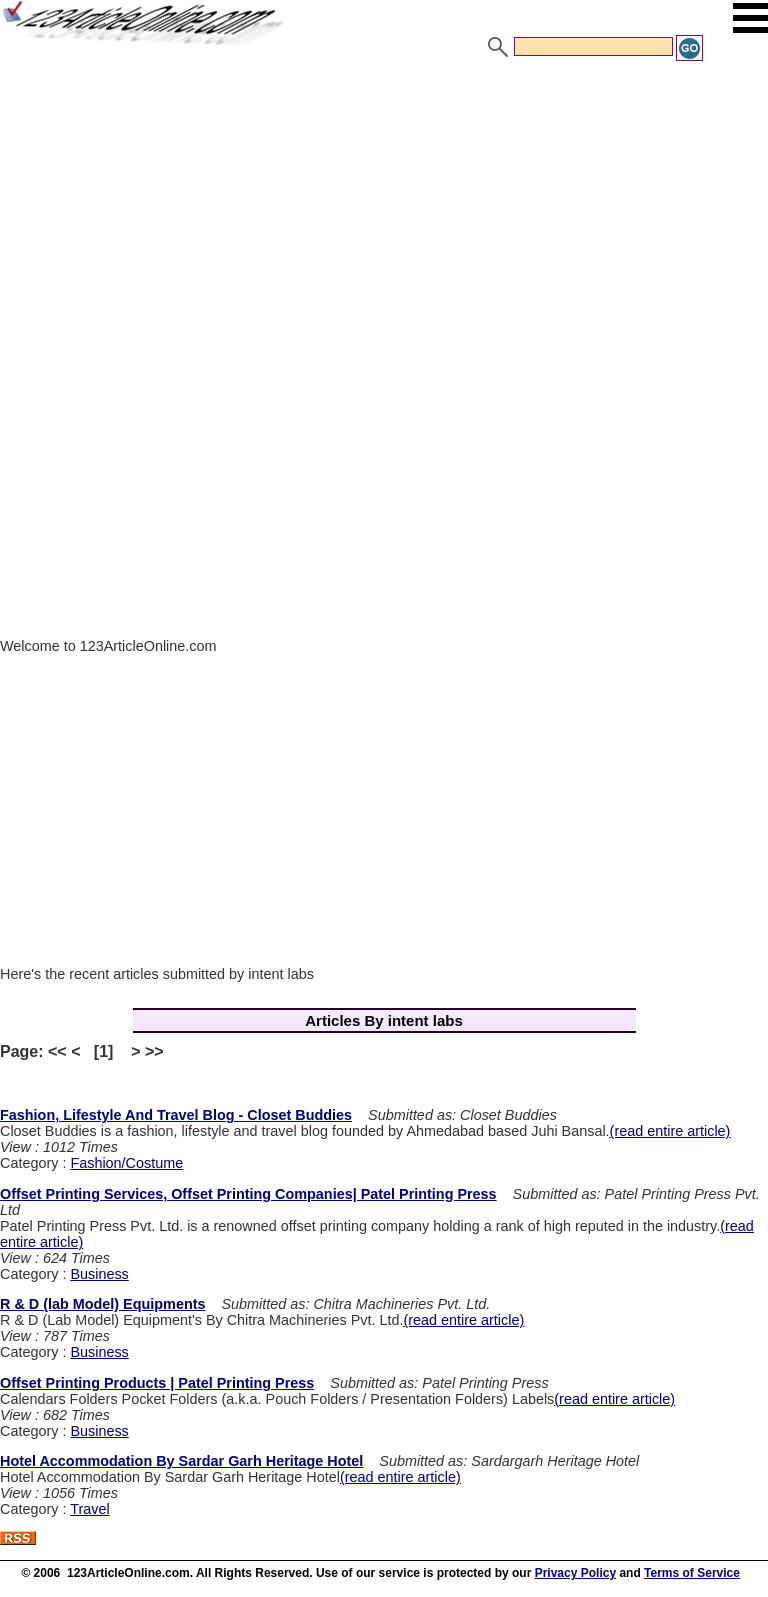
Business (99, 1274)
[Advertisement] (384, 213)
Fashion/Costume (126, 1163)
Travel (89, 1509)
